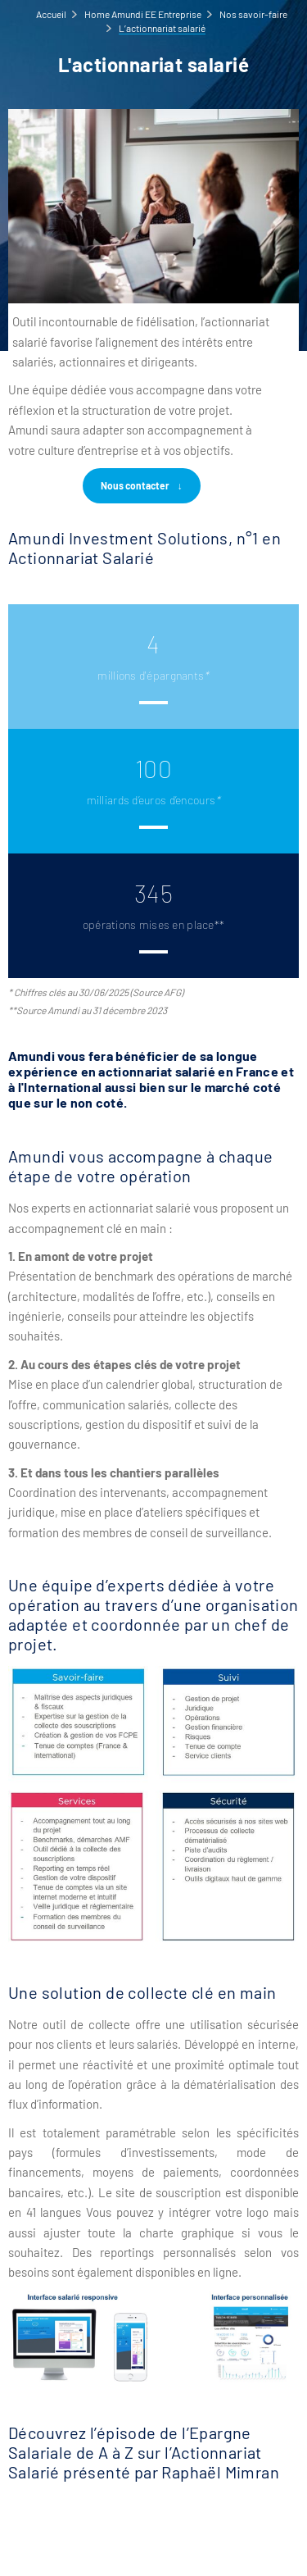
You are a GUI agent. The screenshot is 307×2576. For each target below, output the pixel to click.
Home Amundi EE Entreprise (142, 14)
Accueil (51, 14)
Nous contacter (135, 485)
